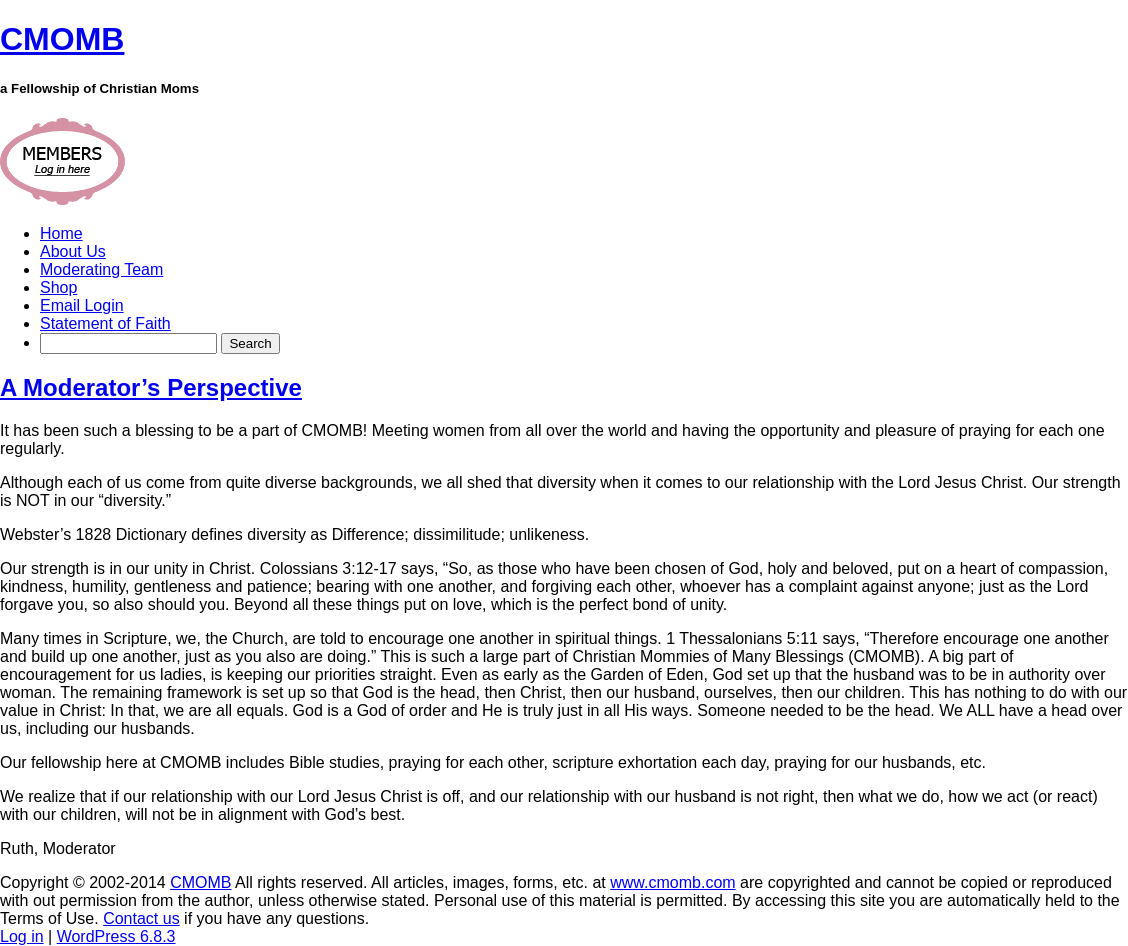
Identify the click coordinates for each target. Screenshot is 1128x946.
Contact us (141, 918)
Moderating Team (101, 269)
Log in (22, 936)
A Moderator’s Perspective (151, 387)
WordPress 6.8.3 (116, 936)
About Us (73, 251)
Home (61, 233)
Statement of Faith (105, 323)
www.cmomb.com (672, 882)
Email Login (82, 305)
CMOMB (200, 882)
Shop (58, 287)
